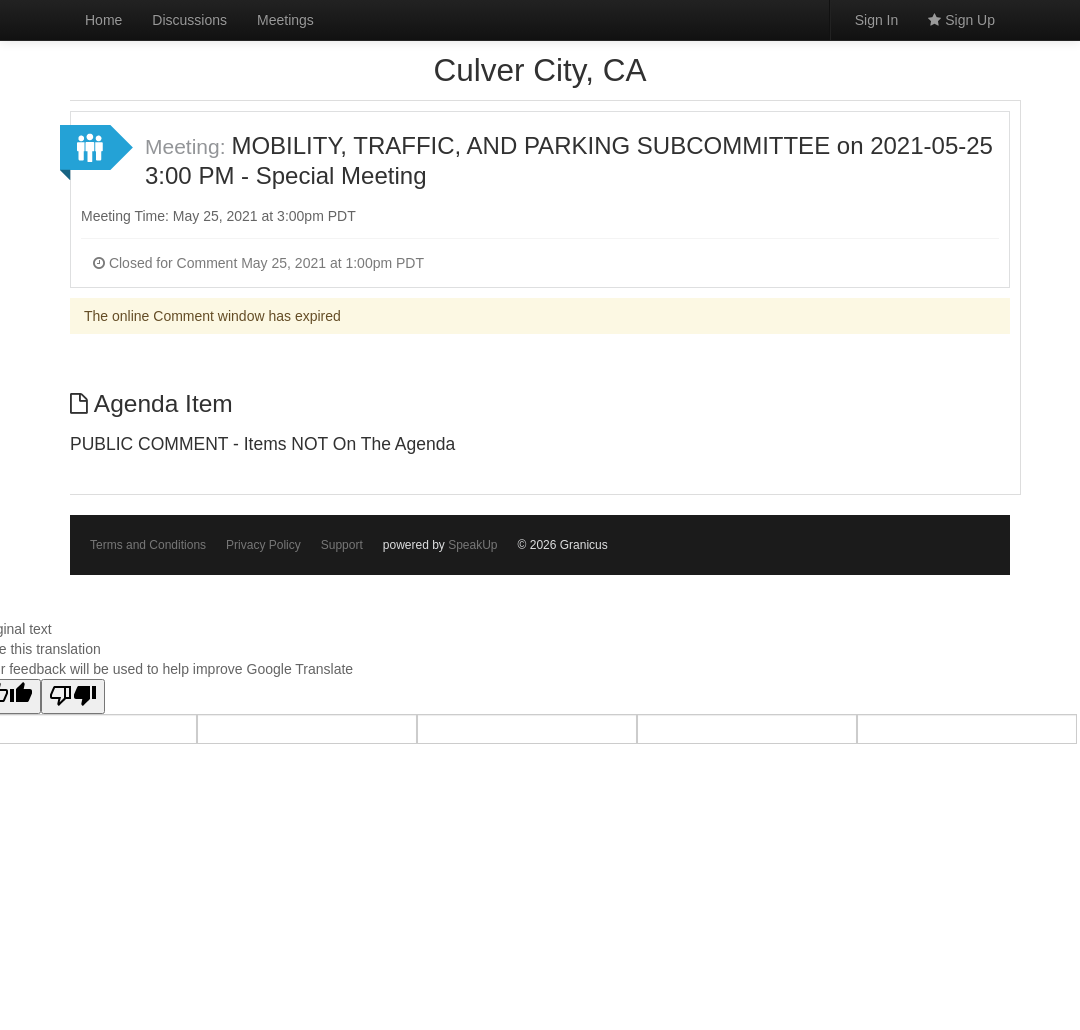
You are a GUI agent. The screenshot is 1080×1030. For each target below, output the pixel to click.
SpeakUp (472, 545)
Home (103, 20)
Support (342, 545)
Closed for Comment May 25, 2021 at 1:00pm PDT (258, 263)
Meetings (285, 20)
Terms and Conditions (148, 545)
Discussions (189, 20)
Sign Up (961, 20)
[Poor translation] (73, 696)
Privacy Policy (263, 545)
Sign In (877, 20)
